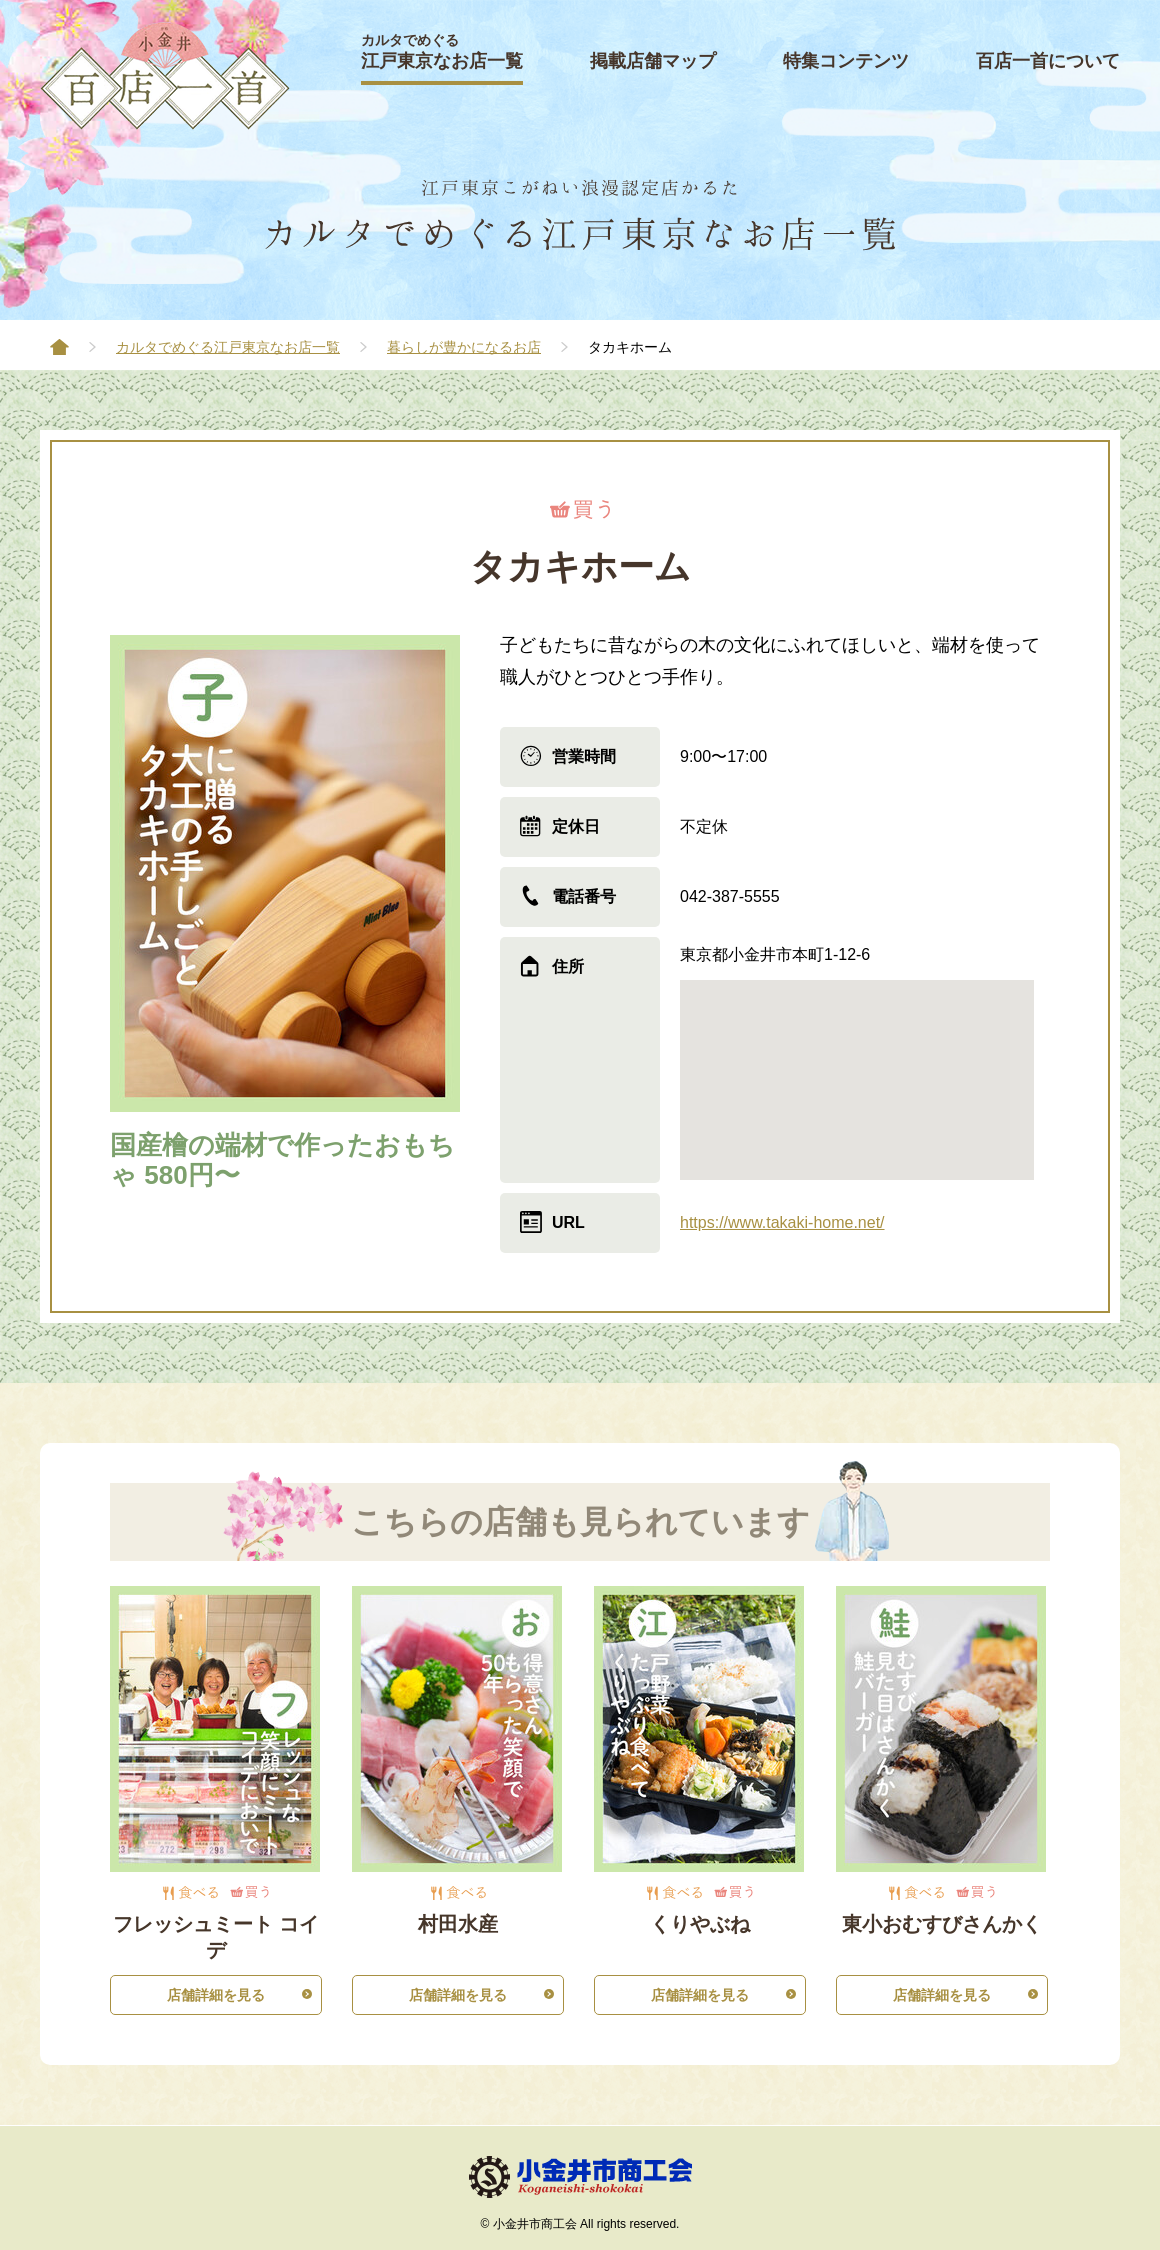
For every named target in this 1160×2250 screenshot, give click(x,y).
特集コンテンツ (846, 61)
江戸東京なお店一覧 (442, 51)
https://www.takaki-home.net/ (782, 1222)
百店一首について (1048, 61)
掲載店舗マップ (653, 61)
